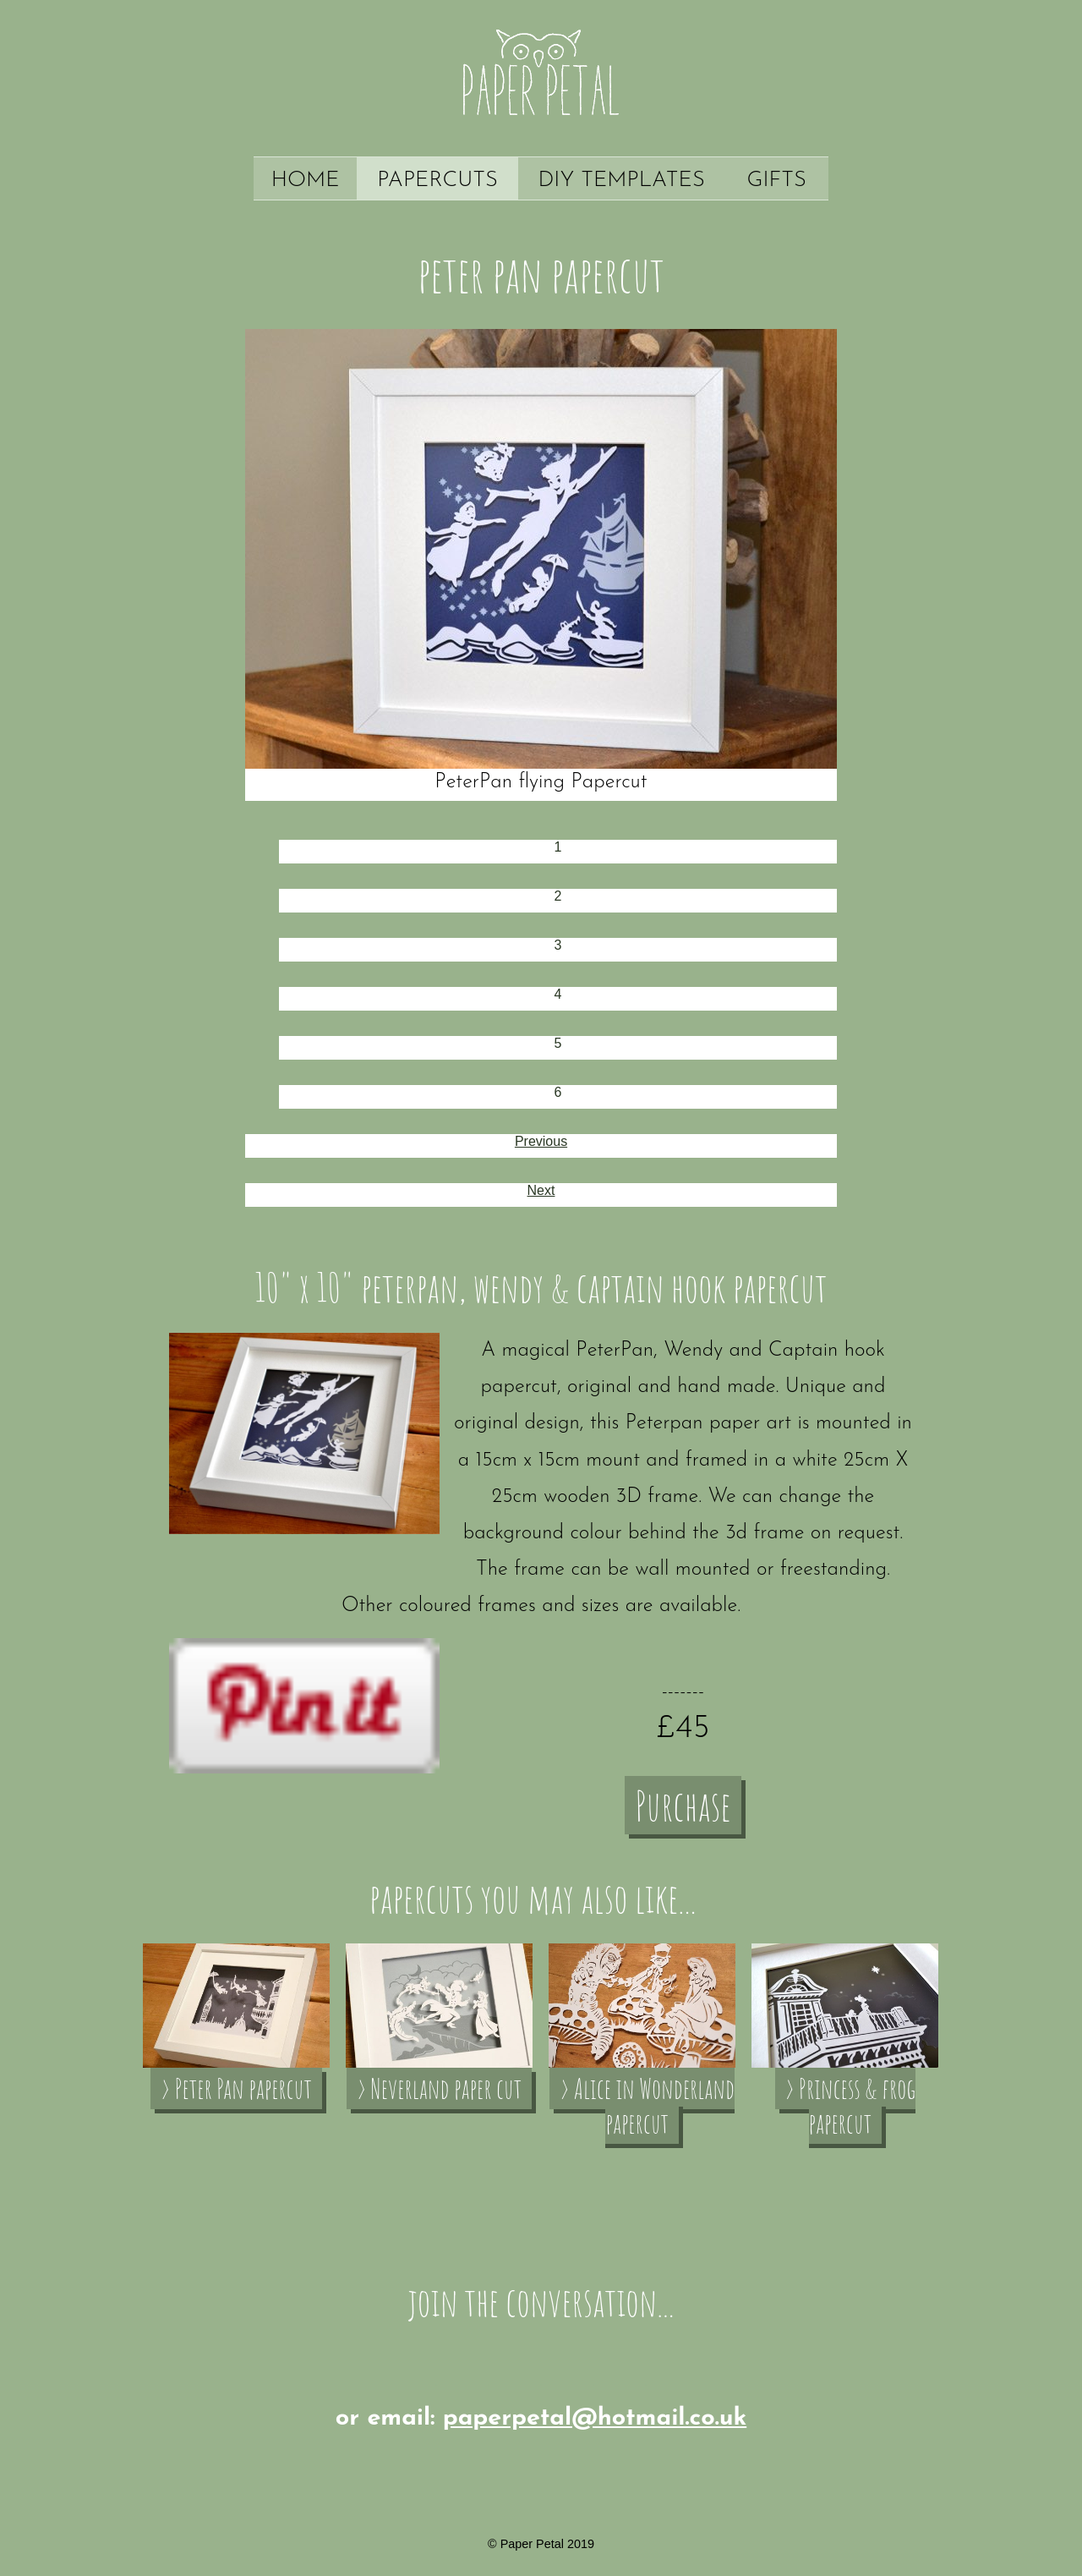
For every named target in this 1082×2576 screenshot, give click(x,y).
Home (305, 180)
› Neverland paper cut (439, 2088)
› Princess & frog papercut (850, 2105)
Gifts (776, 180)
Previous (541, 1141)
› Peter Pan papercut (236, 2088)
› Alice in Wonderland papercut (647, 2105)
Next (541, 1190)
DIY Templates (621, 180)
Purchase (682, 1805)
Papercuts (437, 180)
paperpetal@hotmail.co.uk (594, 2418)
